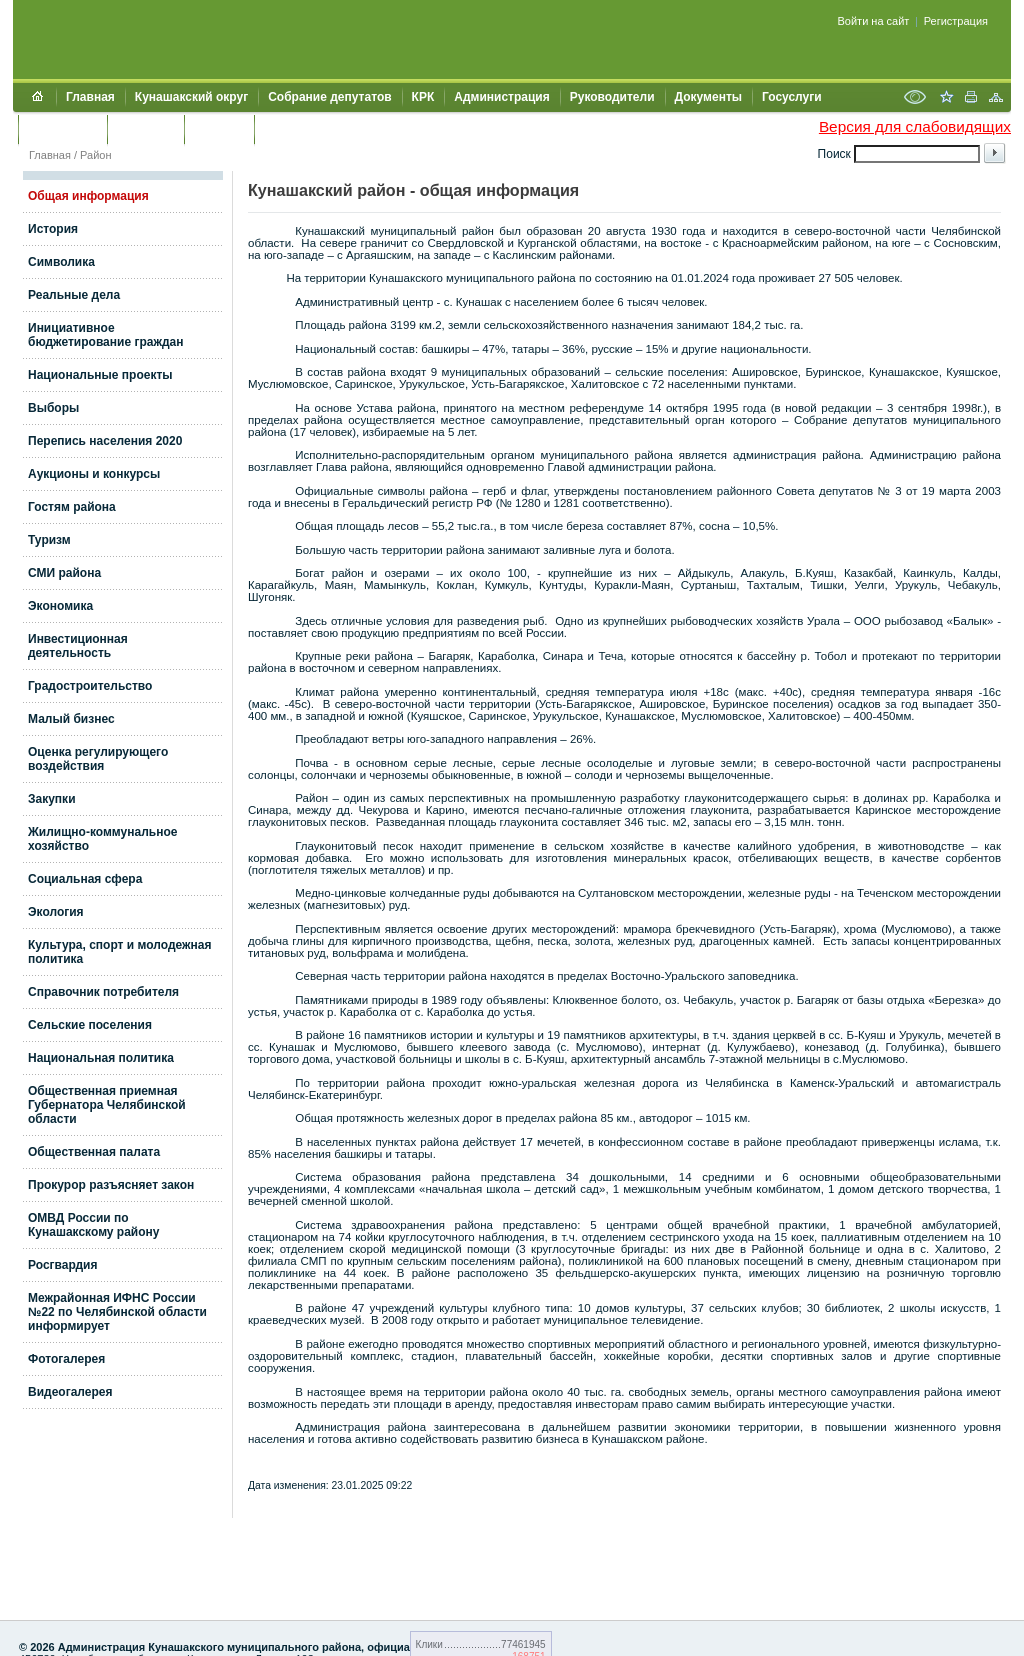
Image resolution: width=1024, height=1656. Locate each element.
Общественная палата (94, 1152)
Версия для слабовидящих (915, 126)
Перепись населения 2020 (105, 441)
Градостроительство (90, 686)
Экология (56, 912)
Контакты (145, 129)
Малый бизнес (71, 719)
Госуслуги (792, 97)
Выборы (53, 408)
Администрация (501, 97)
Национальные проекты (100, 375)
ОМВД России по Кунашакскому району (94, 1225)
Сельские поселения (90, 1025)
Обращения (62, 129)
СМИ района (64, 573)
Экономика (60, 606)
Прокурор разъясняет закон (111, 1185)
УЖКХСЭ (219, 129)
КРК (423, 97)
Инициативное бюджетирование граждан (105, 335)
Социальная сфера (85, 879)
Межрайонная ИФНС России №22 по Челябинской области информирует (117, 1312)
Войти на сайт (874, 21)
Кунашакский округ (191, 97)
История (53, 229)
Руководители (612, 97)
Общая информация (88, 196)
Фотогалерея (66, 1359)
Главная (90, 97)
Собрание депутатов (329, 97)
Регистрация (956, 21)
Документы (708, 97)
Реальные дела (74, 295)
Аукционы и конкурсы (94, 474)
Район (95, 155)
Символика (61, 262)
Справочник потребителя (103, 992)
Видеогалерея (70, 1392)
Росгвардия (62, 1265)
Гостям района (72, 507)
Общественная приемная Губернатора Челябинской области (107, 1105)
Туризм (49, 540)
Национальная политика (101, 1058)
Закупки (52, 799)
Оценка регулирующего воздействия (98, 759)
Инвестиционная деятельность (78, 646)
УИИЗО (284, 129)
